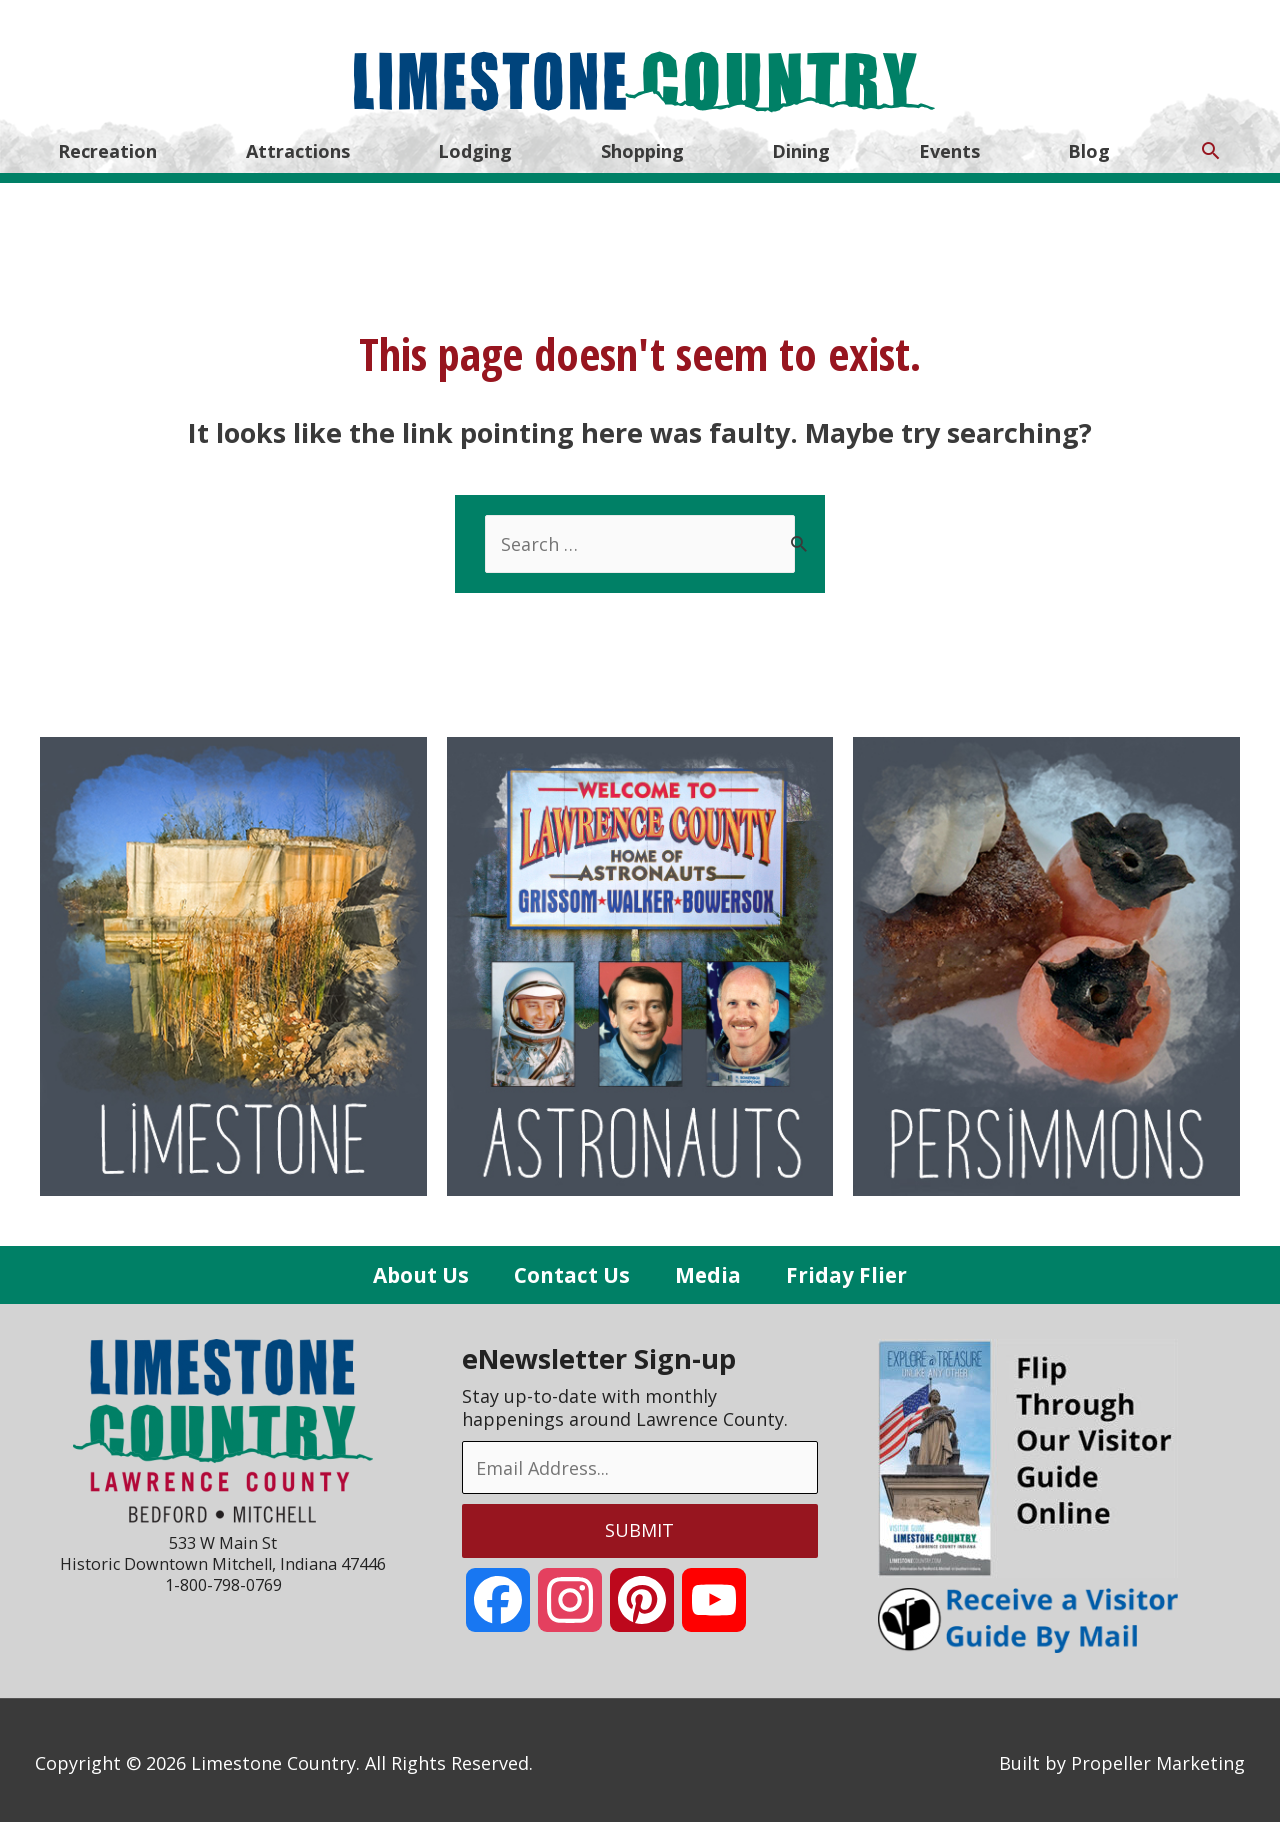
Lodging (475, 148)
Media (708, 1269)
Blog (1089, 148)
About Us (421, 1269)
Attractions (298, 148)
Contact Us (572, 1269)
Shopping (642, 148)
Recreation (107, 148)
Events (949, 148)
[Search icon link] (1210, 147)
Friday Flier (846, 1269)
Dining (801, 148)
